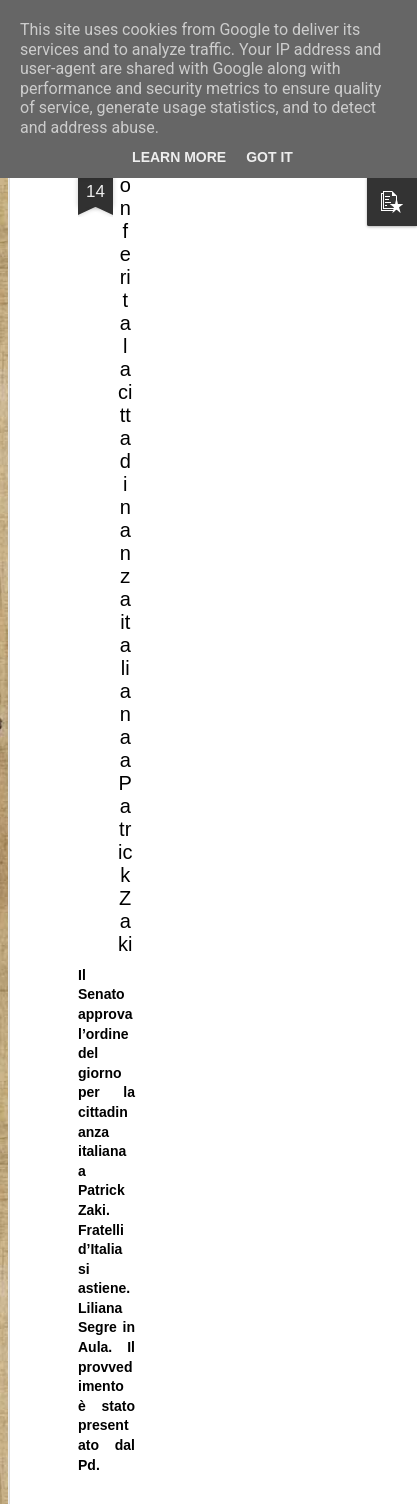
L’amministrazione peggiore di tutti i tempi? (193, 1445)
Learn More (179, 157)
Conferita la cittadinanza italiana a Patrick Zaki (125, 426)
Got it (269, 157)
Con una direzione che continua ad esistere (196, 1173)
